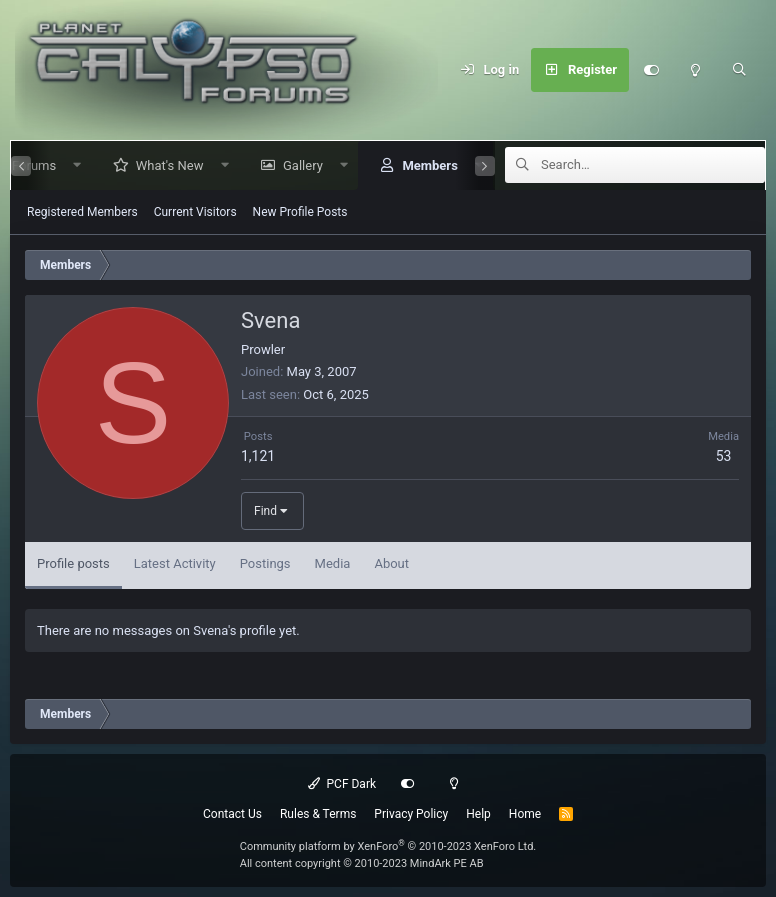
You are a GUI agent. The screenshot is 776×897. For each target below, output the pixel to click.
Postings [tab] (265, 563)
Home (525, 814)
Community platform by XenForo (388, 846)
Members (421, 165)
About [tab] (391, 563)
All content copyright (362, 863)
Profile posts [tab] (73, 563)
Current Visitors (195, 212)
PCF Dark (342, 784)
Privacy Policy (411, 814)
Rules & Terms (318, 814)
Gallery (295, 165)
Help (478, 814)
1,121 (258, 456)
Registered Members (82, 212)
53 (724, 456)
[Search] (739, 70)
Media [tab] (333, 563)
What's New (162, 165)
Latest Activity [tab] (175, 563)
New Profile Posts (300, 212)
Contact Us (232, 814)
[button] (69, 165)
